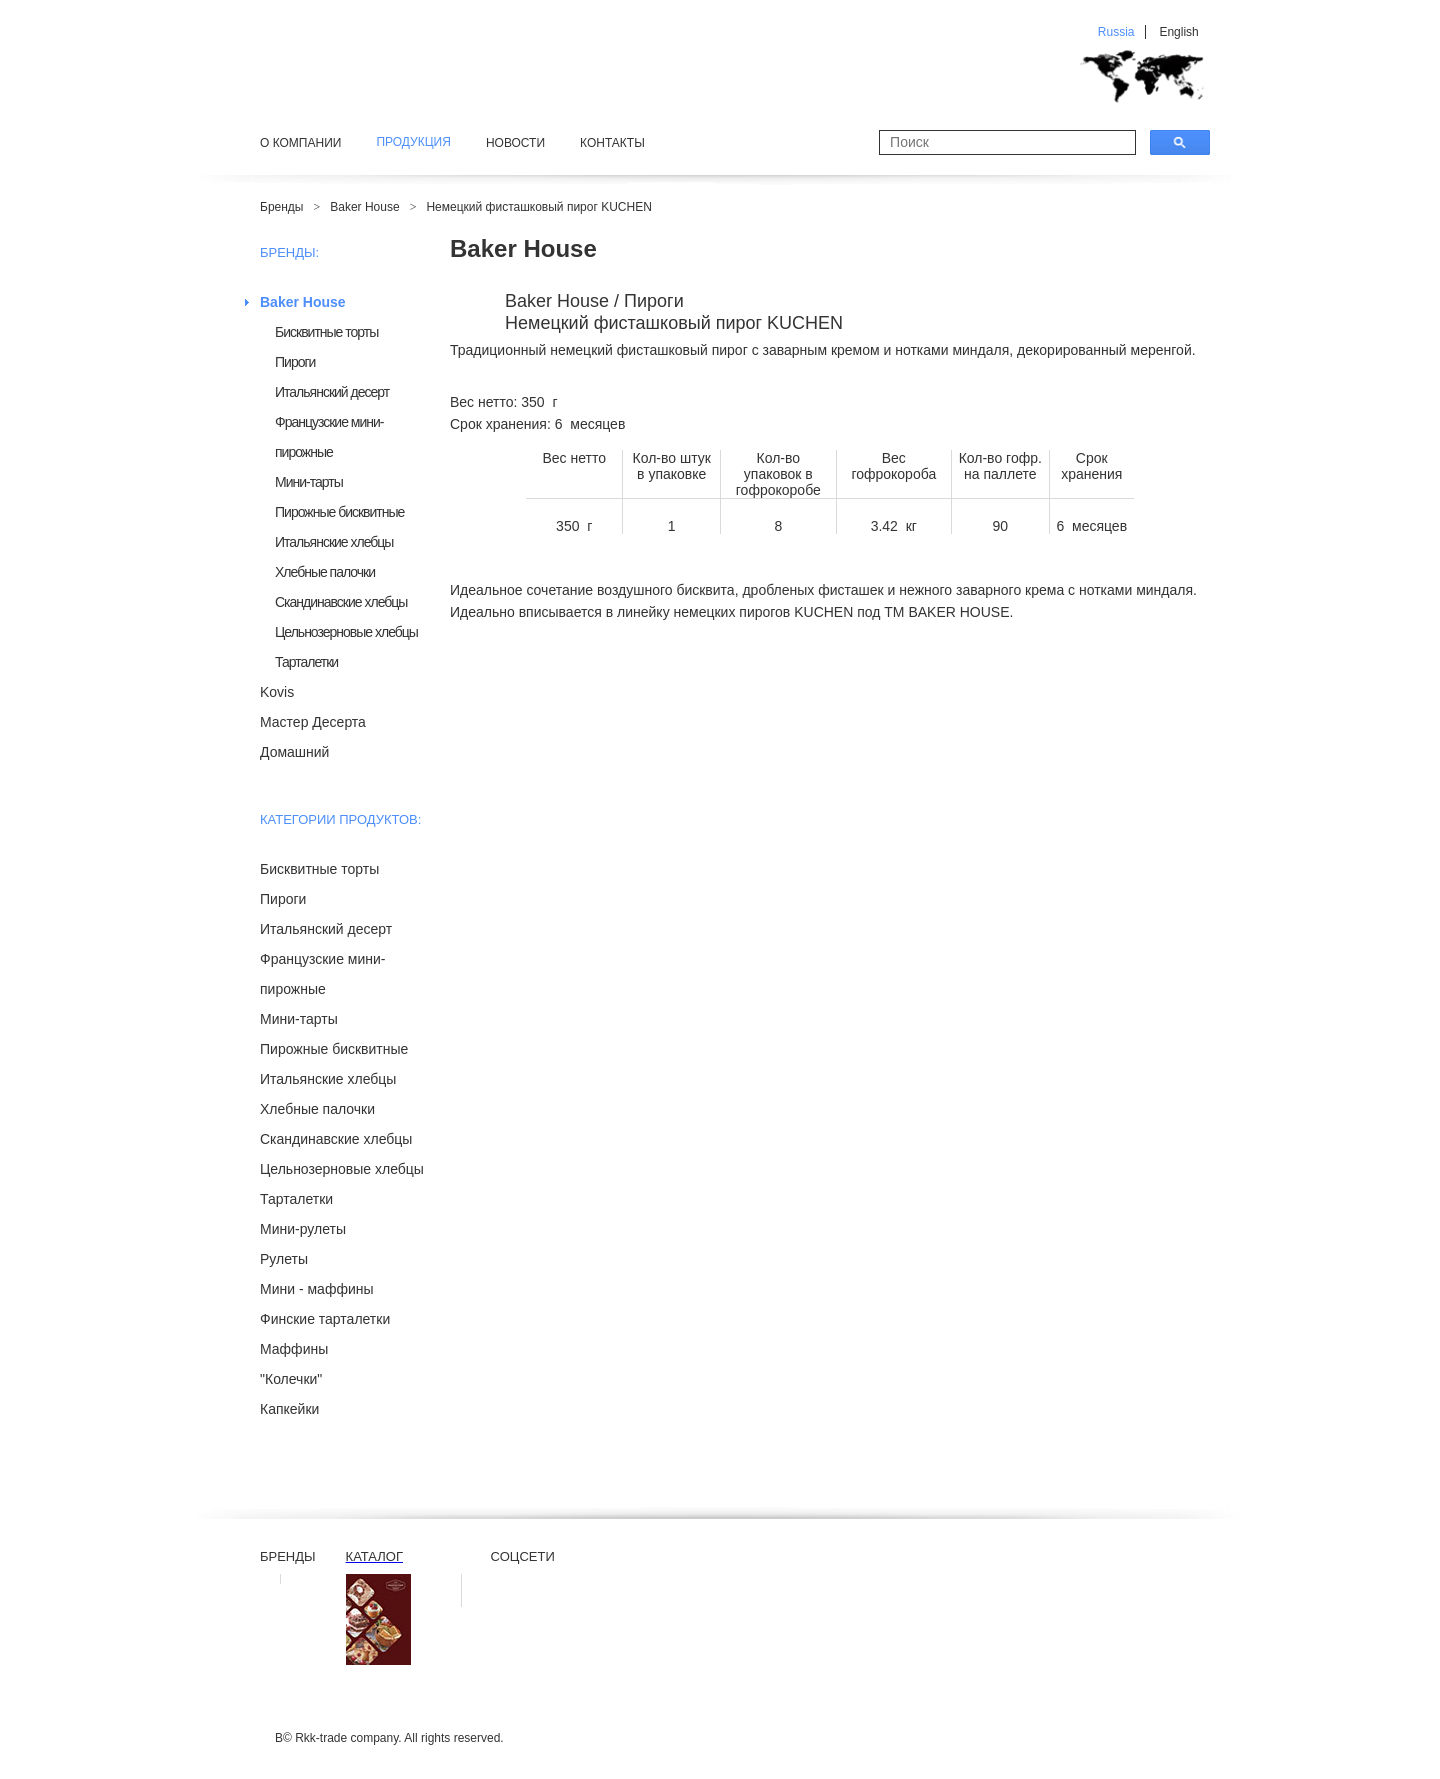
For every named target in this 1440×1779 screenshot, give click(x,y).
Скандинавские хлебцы (341, 602)
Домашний (294, 752)
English (1178, 32)
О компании (300, 143)
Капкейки (289, 1409)
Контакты (612, 143)
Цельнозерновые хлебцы (346, 632)
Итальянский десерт (332, 392)
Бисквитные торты (326, 332)
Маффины (294, 1349)
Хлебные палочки (325, 572)
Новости (515, 143)
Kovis (277, 692)
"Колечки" (291, 1379)
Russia (1116, 32)
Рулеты (284, 1259)
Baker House (364, 207)
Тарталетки (306, 662)
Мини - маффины (317, 1289)
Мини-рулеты (303, 1229)
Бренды (281, 207)
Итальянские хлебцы (334, 542)
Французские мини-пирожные (329, 437)
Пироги (295, 362)
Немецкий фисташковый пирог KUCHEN (538, 207)
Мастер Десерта (313, 722)
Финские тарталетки (325, 1319)
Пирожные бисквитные (339, 512)
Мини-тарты (309, 482)
